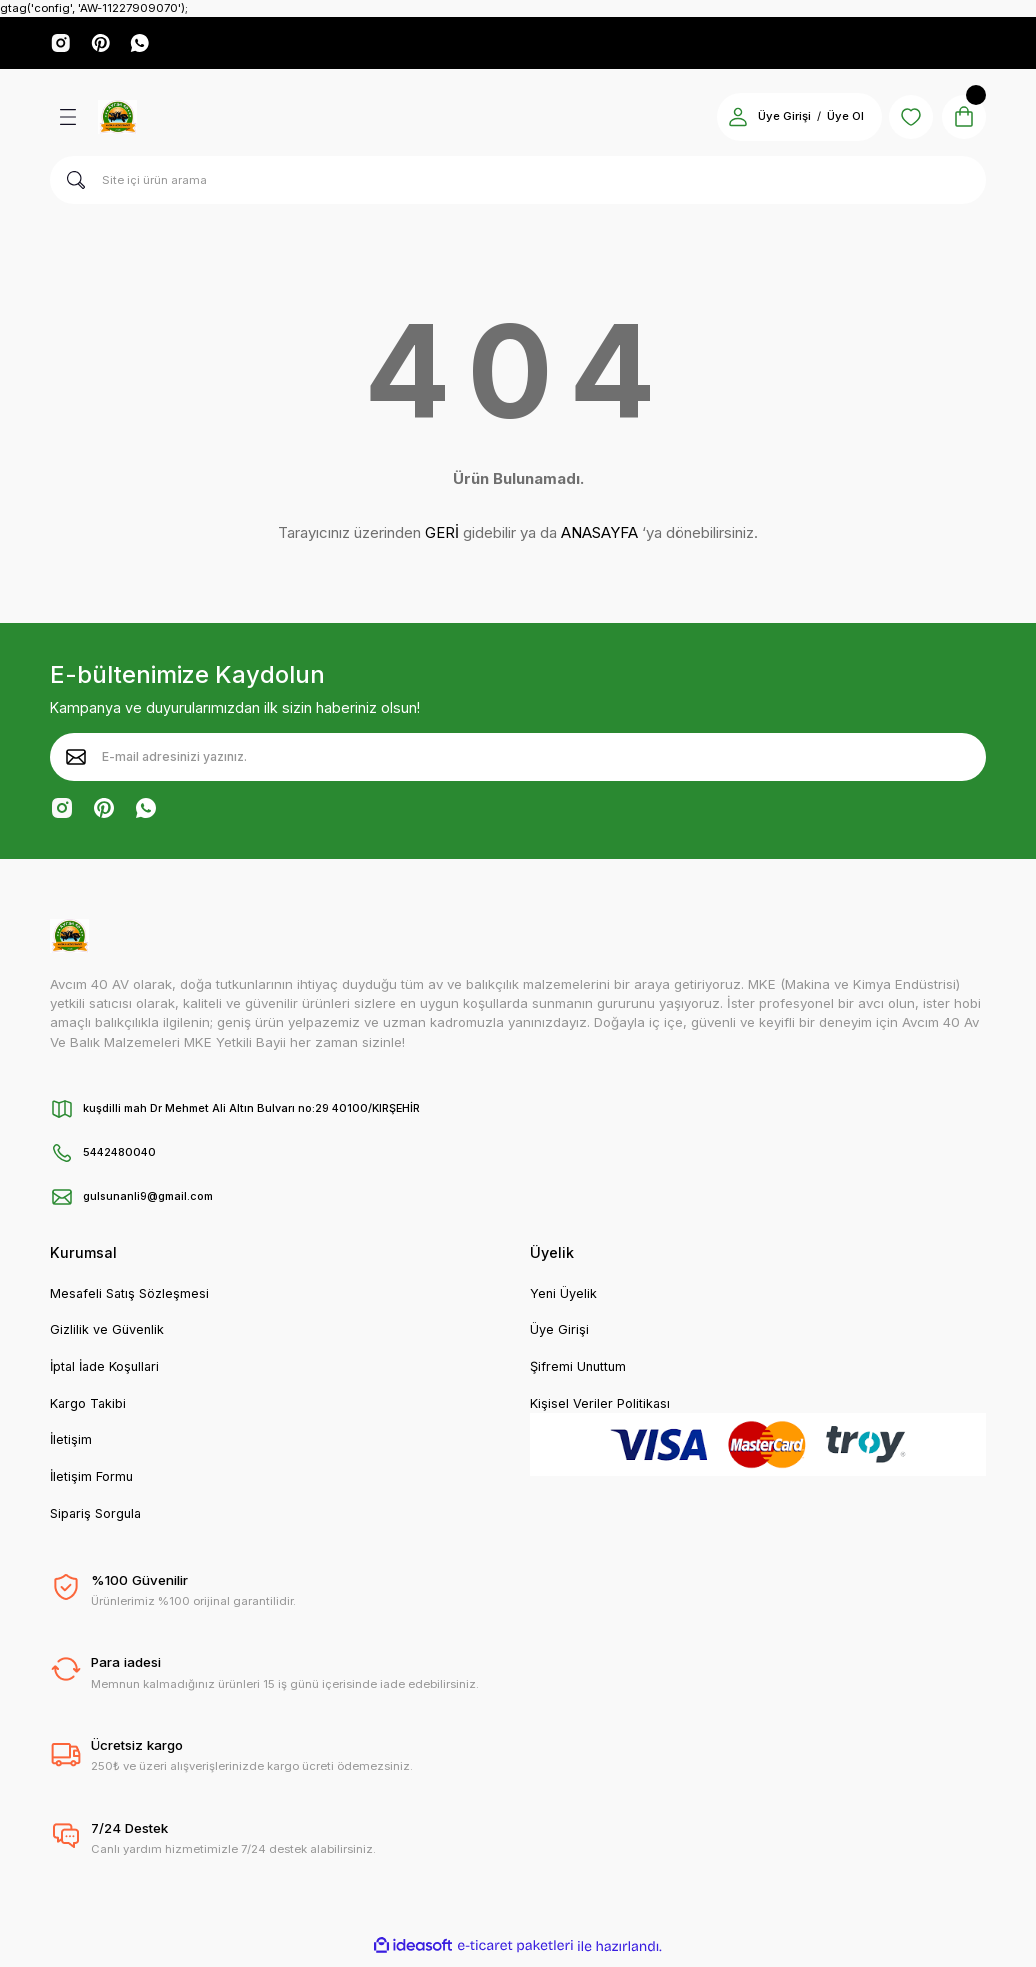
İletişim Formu (92, 1483)
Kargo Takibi (89, 1408)
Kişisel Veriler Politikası (601, 1408)
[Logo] (117, 119)
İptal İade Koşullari (108, 1371)
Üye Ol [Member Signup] (835, 119)
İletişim (71, 1445)
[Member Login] (728, 119)
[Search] (518, 182)
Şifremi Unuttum (580, 1371)
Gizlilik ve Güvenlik (108, 1333)
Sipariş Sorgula (98, 1520)
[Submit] (76, 759)
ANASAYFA (599, 535)
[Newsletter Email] (518, 759)
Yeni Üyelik (564, 1296)
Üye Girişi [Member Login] (774, 119)
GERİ (442, 535)
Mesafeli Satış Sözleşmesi (132, 1296)
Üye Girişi (559, 1333)
